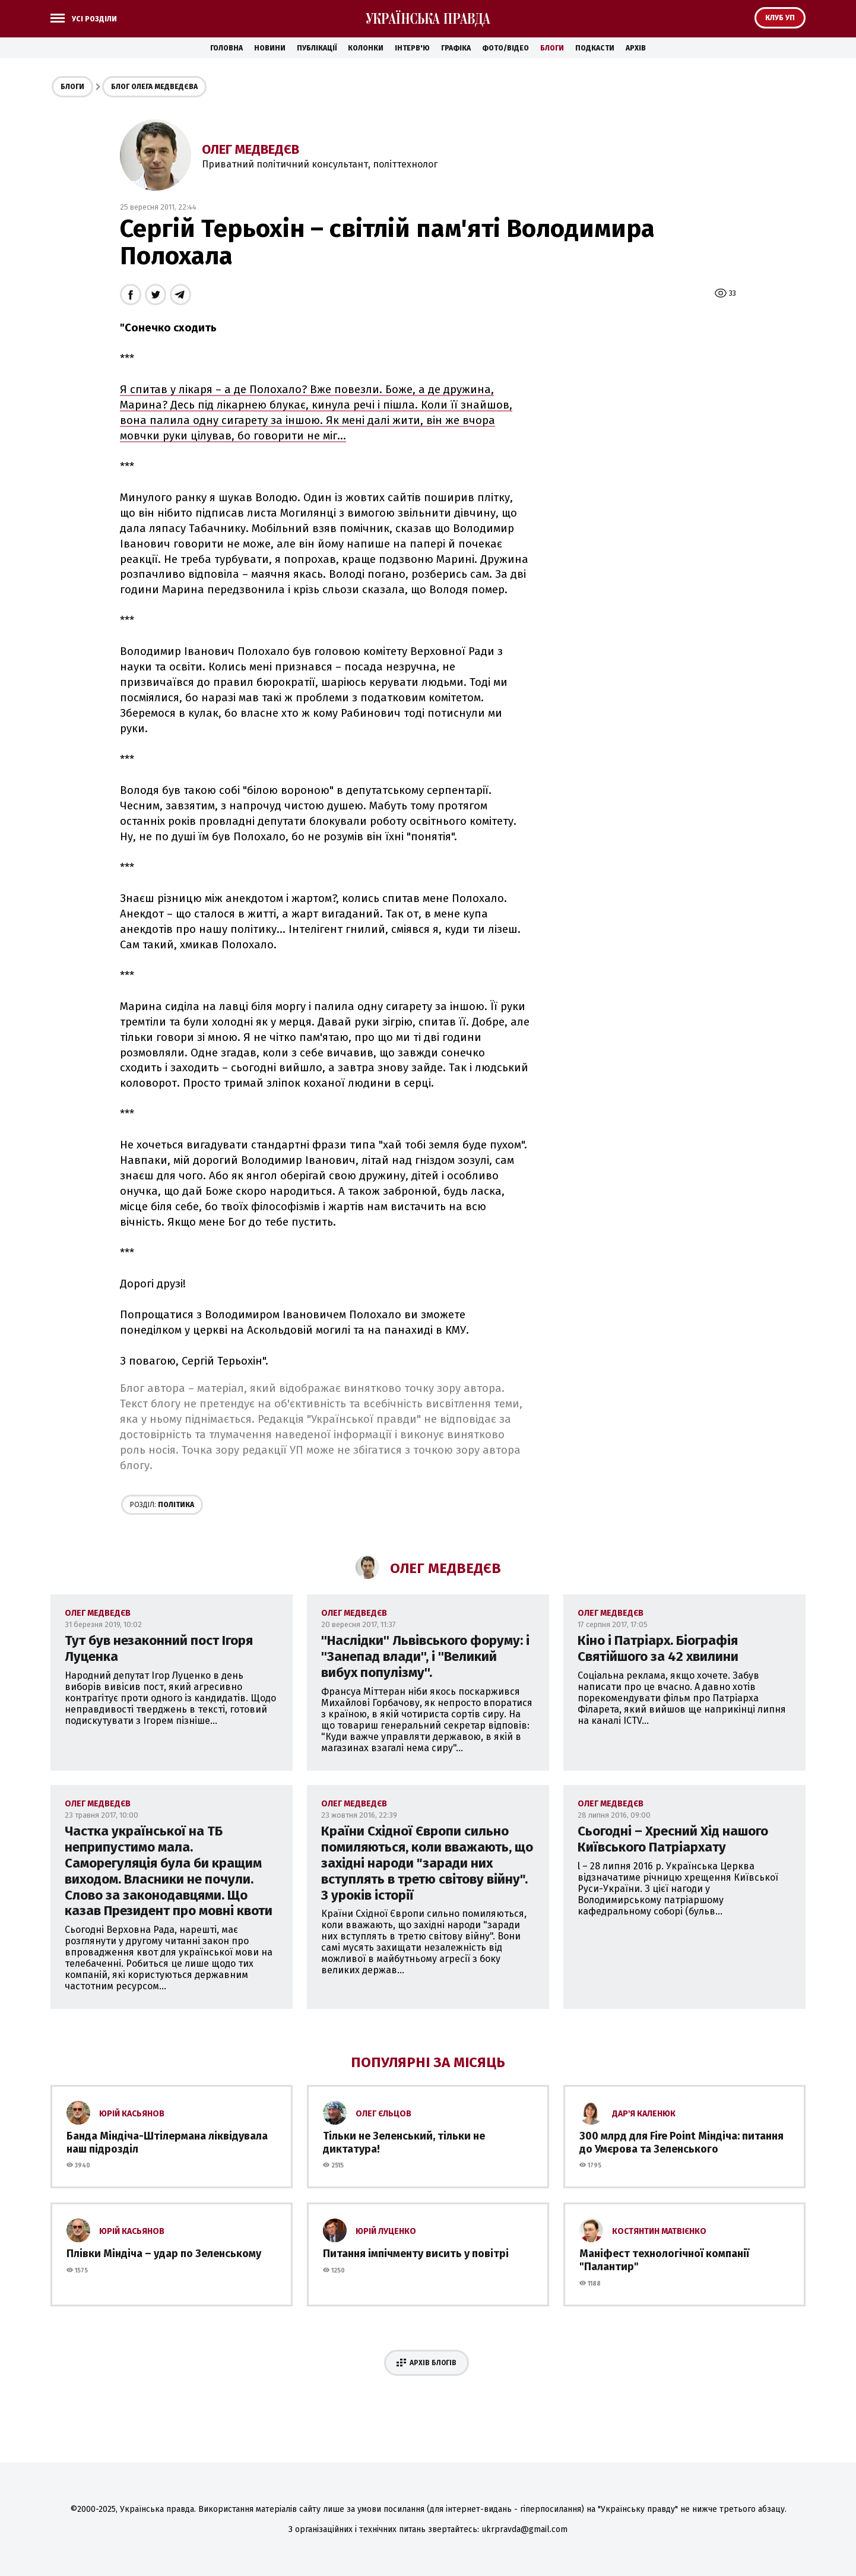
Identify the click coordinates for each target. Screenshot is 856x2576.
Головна (226, 48)
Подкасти (594, 48)
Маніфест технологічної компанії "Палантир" (664, 2260)
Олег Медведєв (250, 149)
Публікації (317, 48)
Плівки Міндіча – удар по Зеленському (163, 2253)
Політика (162, 1505)
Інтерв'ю (412, 48)
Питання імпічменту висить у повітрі (416, 2253)
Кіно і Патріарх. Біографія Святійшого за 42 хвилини (658, 1648)
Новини (270, 48)
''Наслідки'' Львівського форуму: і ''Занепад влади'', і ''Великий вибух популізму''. (425, 1656)
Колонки (365, 48)
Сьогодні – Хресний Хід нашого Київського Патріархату (673, 1839)
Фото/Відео (505, 48)
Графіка (456, 48)
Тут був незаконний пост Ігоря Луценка (159, 1648)
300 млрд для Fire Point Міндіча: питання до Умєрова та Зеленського (681, 2142)
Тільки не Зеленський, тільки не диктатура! (404, 2142)
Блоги (552, 48)
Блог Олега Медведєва (154, 87)
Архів (636, 48)
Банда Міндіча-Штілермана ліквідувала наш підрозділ (167, 2142)
